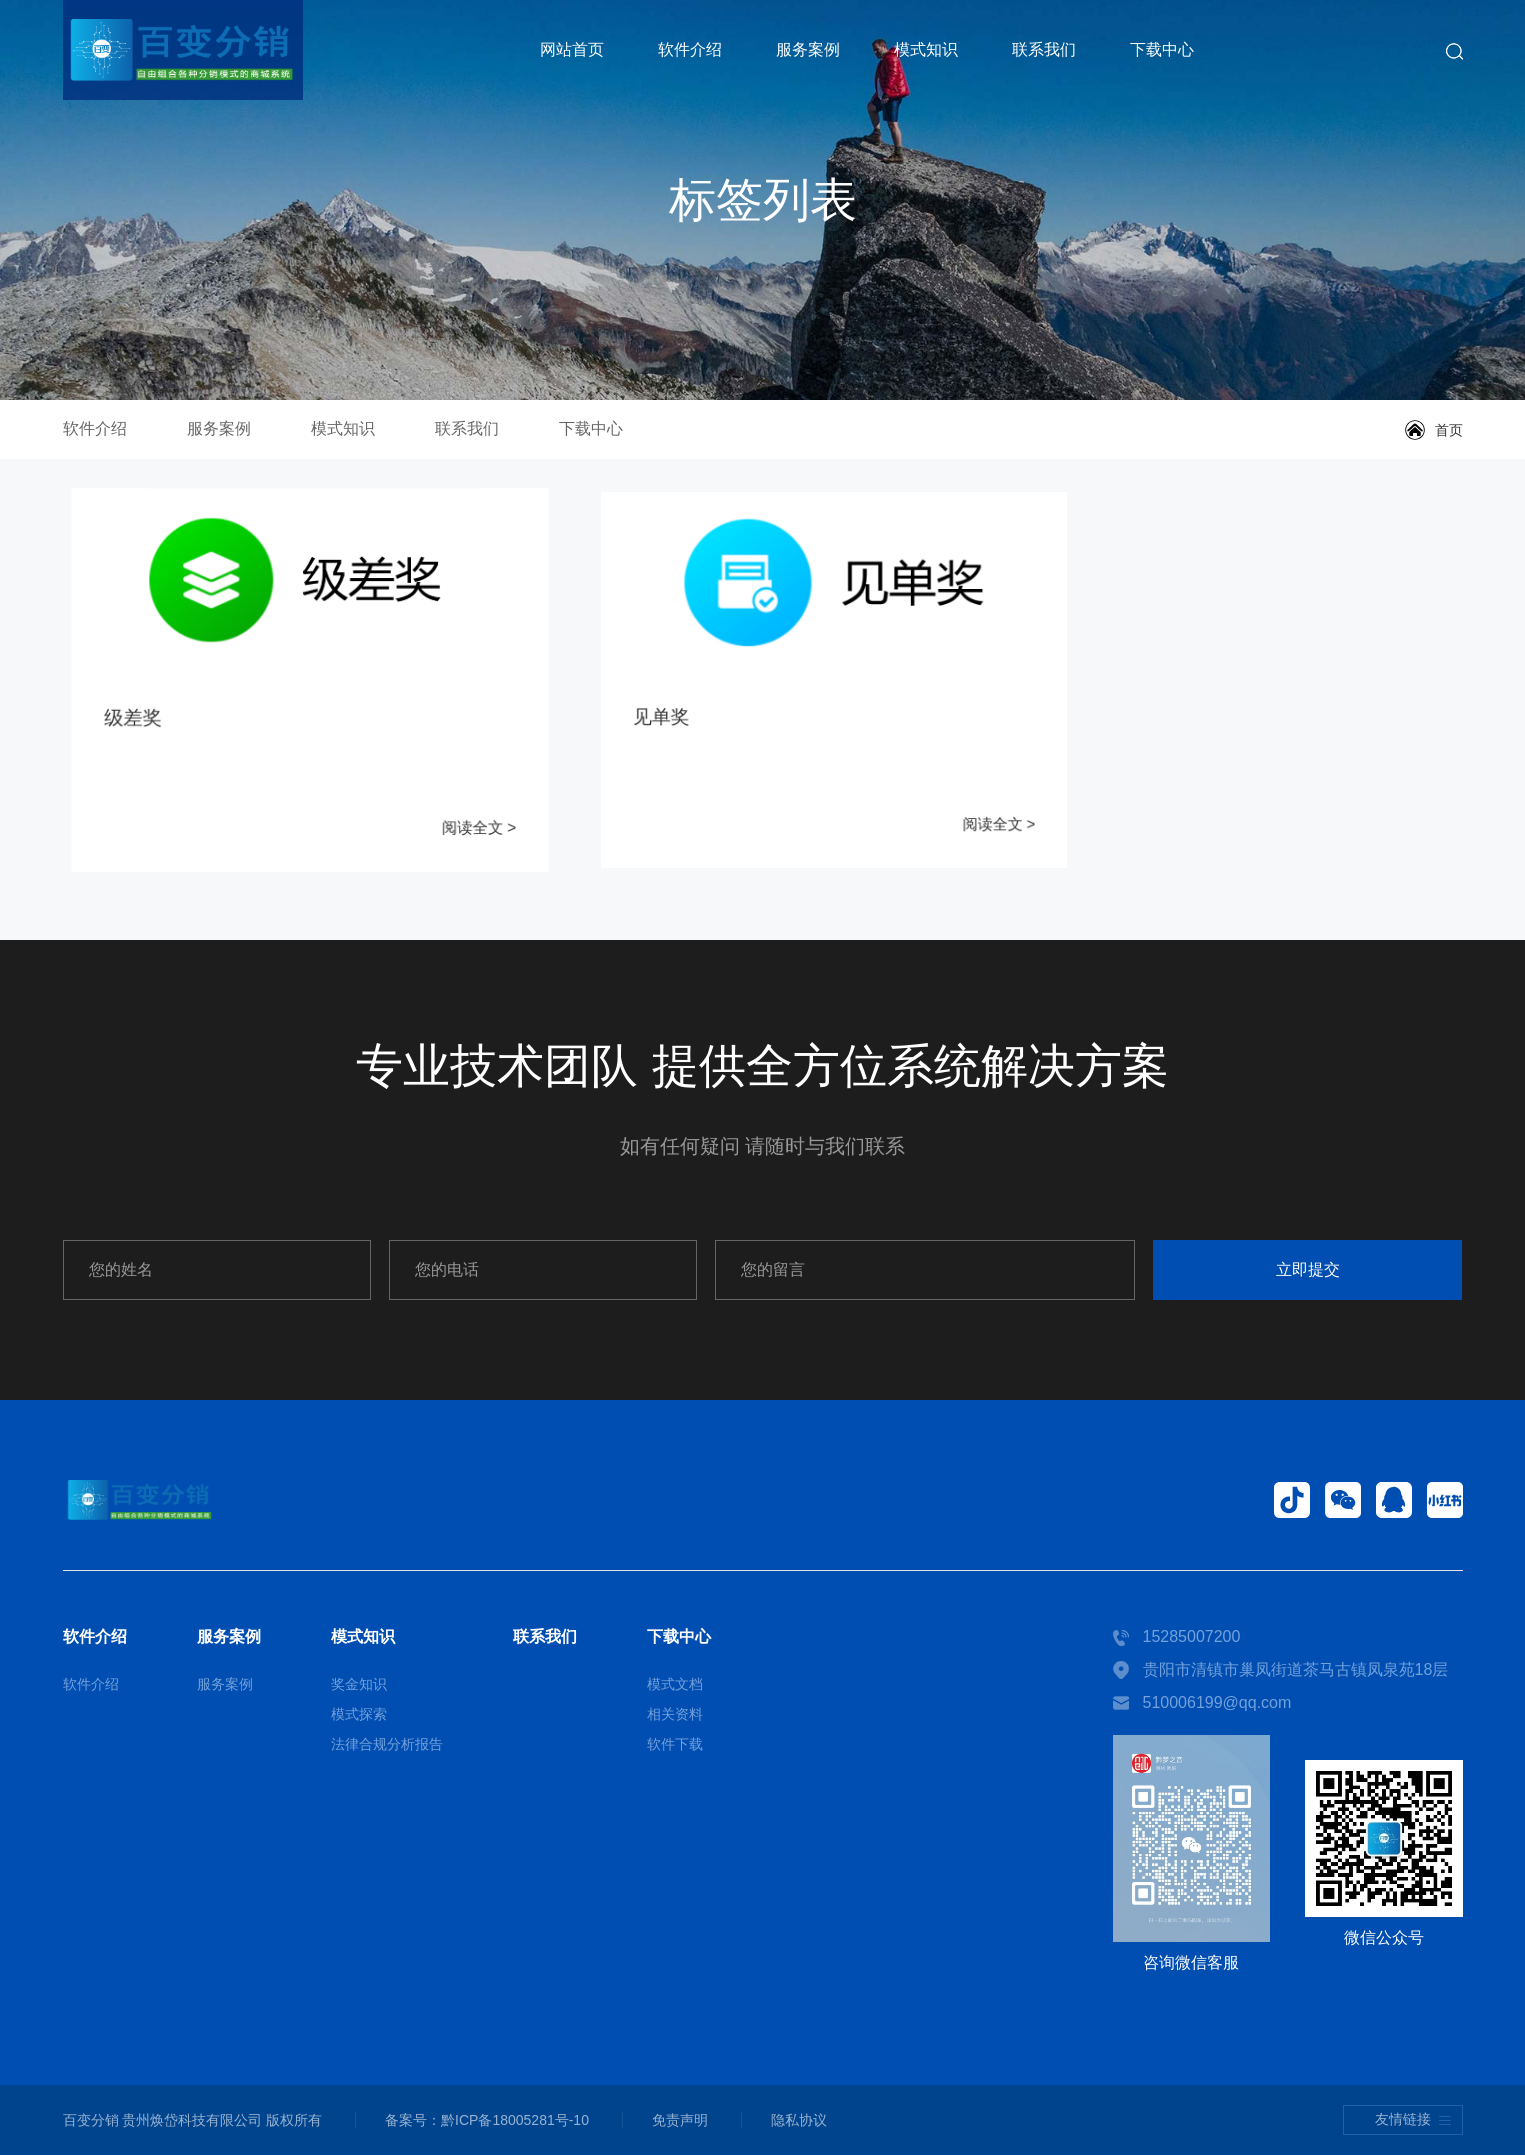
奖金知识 (359, 1685)
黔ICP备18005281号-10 (517, 2121)
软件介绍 (690, 49)
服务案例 (808, 49)
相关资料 (675, 1715)
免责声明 (684, 2121)
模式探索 (359, 1715)
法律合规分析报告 (387, 1745)
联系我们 (1044, 49)
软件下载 (675, 1745)
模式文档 (675, 1685)
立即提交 (1336, 1270)
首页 (1449, 430)
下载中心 (1162, 49)
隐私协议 (805, 2121)
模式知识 (926, 49)
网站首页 (572, 49)
